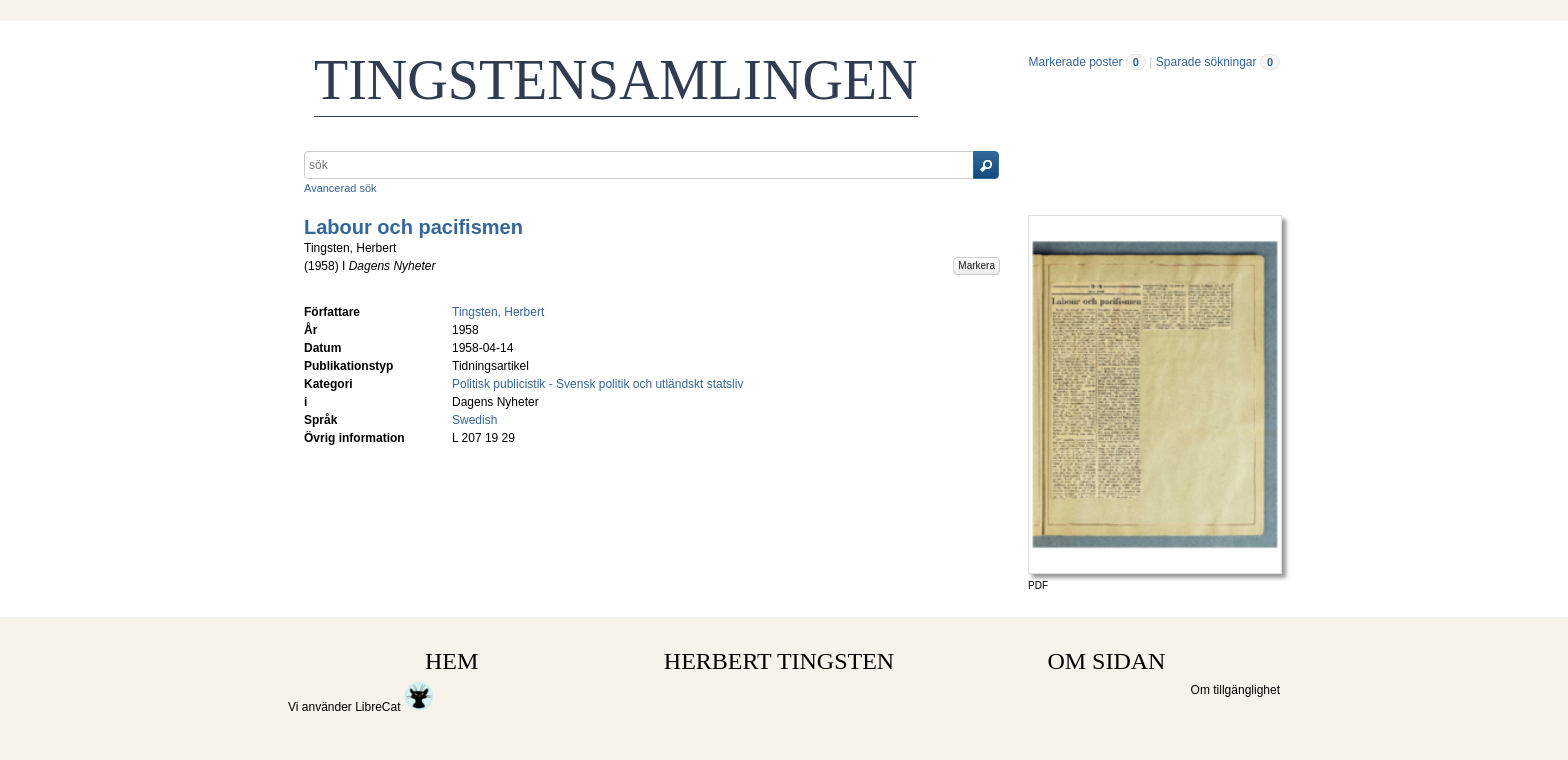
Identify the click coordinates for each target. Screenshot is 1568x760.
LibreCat (394, 707)
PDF (1038, 585)
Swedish (474, 420)
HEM (451, 661)
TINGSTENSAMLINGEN (616, 80)
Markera (976, 265)
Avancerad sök (340, 188)
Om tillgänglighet (1235, 690)
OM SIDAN (1106, 661)
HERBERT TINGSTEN (779, 661)
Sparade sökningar (1206, 62)
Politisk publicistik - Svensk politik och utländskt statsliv (597, 384)
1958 (321, 266)
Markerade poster (1075, 62)
